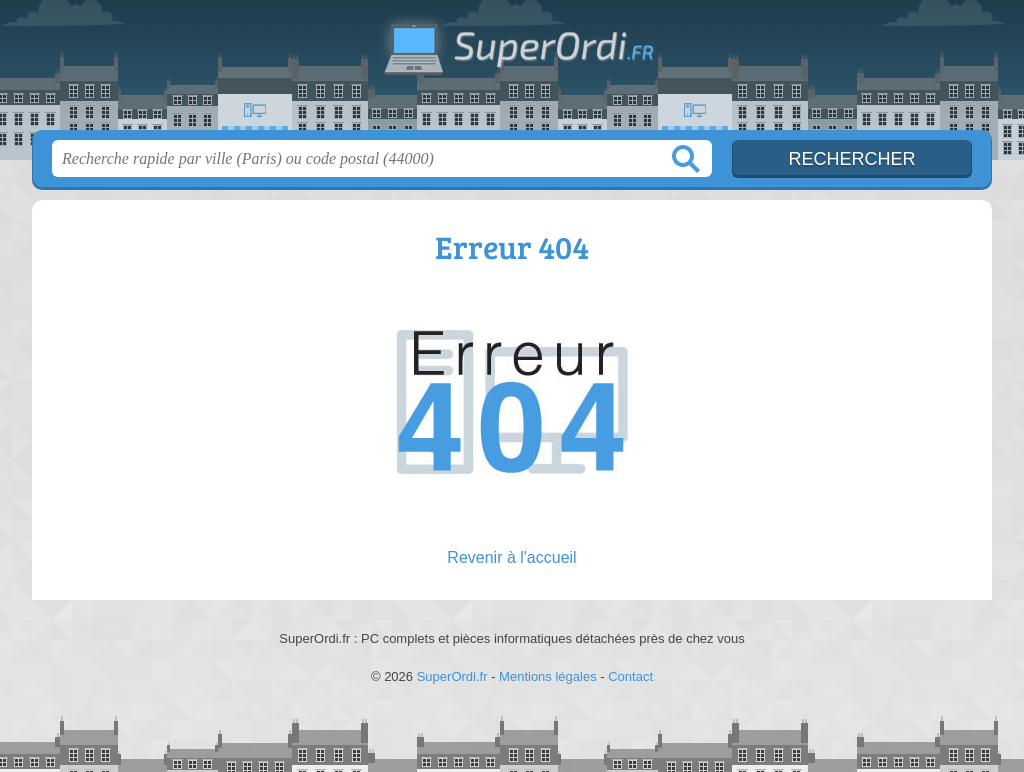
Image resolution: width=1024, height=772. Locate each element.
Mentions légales (548, 676)
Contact (630, 676)
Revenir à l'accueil (511, 557)
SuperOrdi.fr (512, 71)
